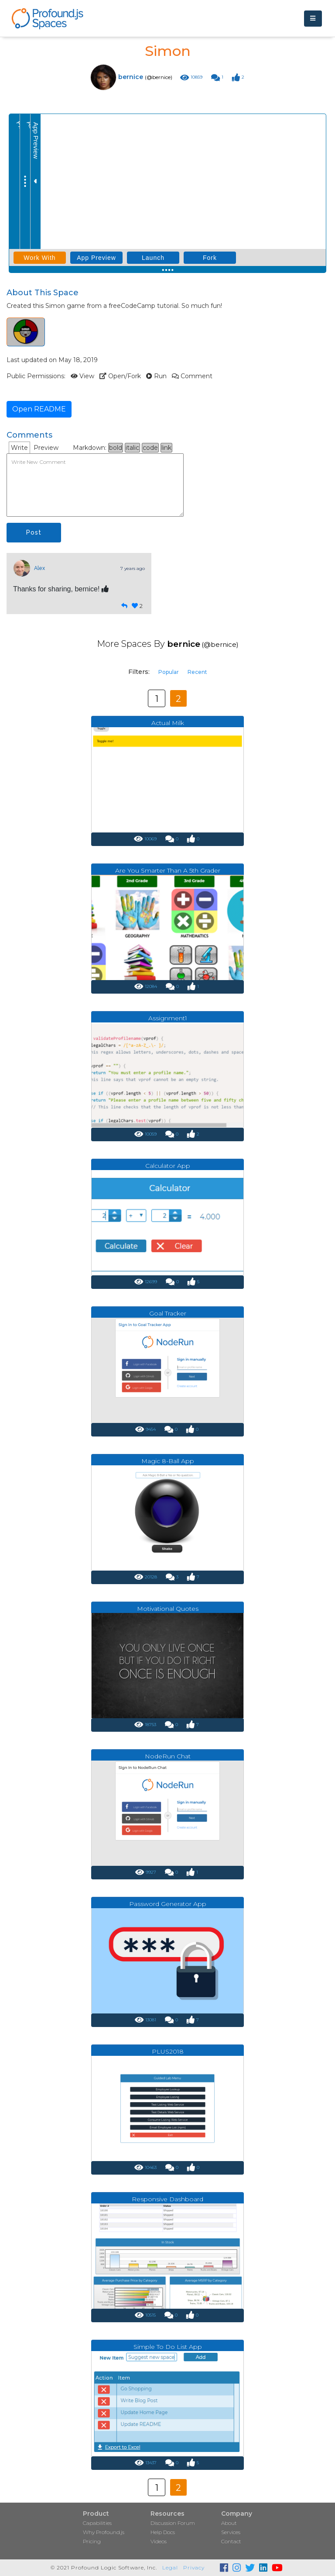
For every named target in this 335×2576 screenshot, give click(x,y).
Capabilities (97, 2523)
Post (33, 532)
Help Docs (162, 2532)
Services (230, 2532)
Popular (168, 672)
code (150, 448)
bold (115, 448)
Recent (197, 672)
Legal (170, 2567)
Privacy (194, 2567)
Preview (46, 448)
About (229, 2523)
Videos (158, 2541)
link (166, 448)
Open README (39, 409)
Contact (231, 2541)
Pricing (92, 2541)
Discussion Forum (172, 2523)
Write (19, 448)
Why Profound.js (103, 2532)
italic (132, 448)
